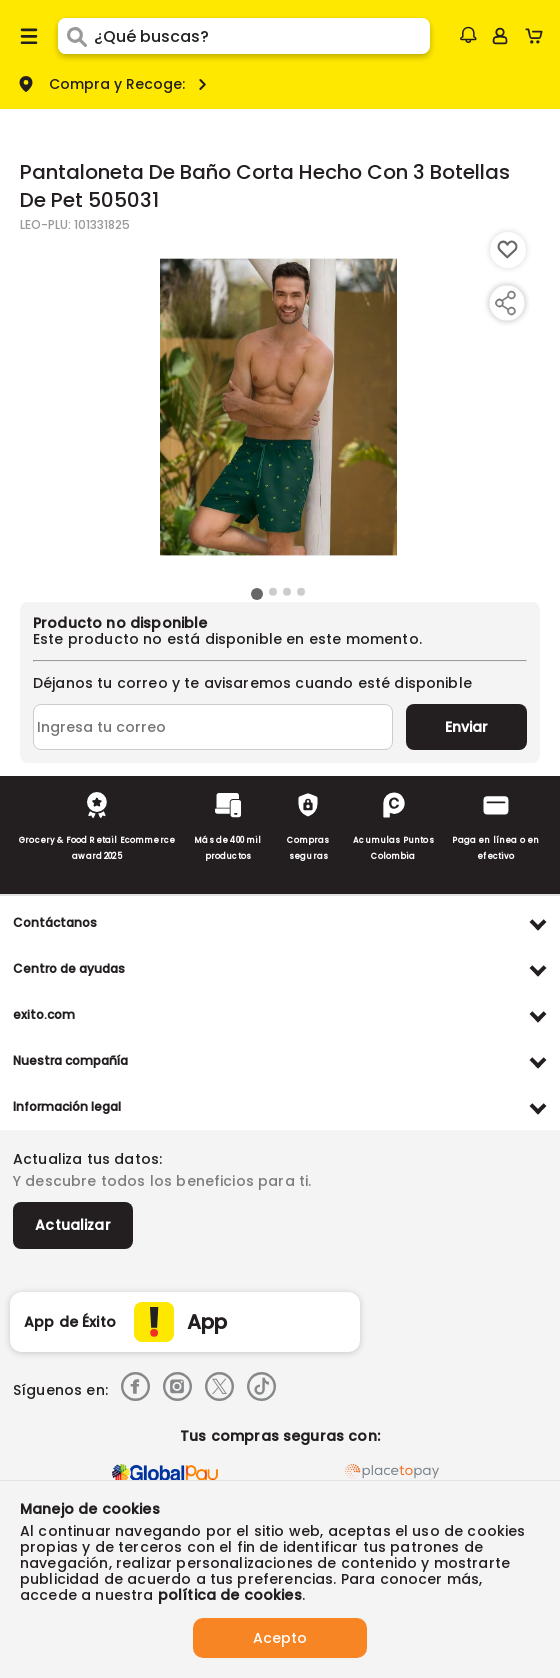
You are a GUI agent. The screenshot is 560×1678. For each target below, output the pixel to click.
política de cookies (230, 1595)
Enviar (466, 727)
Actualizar (73, 1225)
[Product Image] (278, 407)
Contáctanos (55, 922)
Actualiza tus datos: (87, 1159)
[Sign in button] (500, 36)
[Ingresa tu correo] (213, 727)
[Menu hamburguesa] (29, 36)
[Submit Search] (76, 36)
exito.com (44, 1014)
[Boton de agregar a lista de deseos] (508, 250)
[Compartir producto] (505, 303)
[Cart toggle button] (538, 36)
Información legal (67, 1106)
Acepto (280, 1638)
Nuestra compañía (70, 1060)
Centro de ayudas (69, 968)
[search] (262, 36)
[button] (468, 35)
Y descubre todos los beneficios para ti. (162, 1181)
